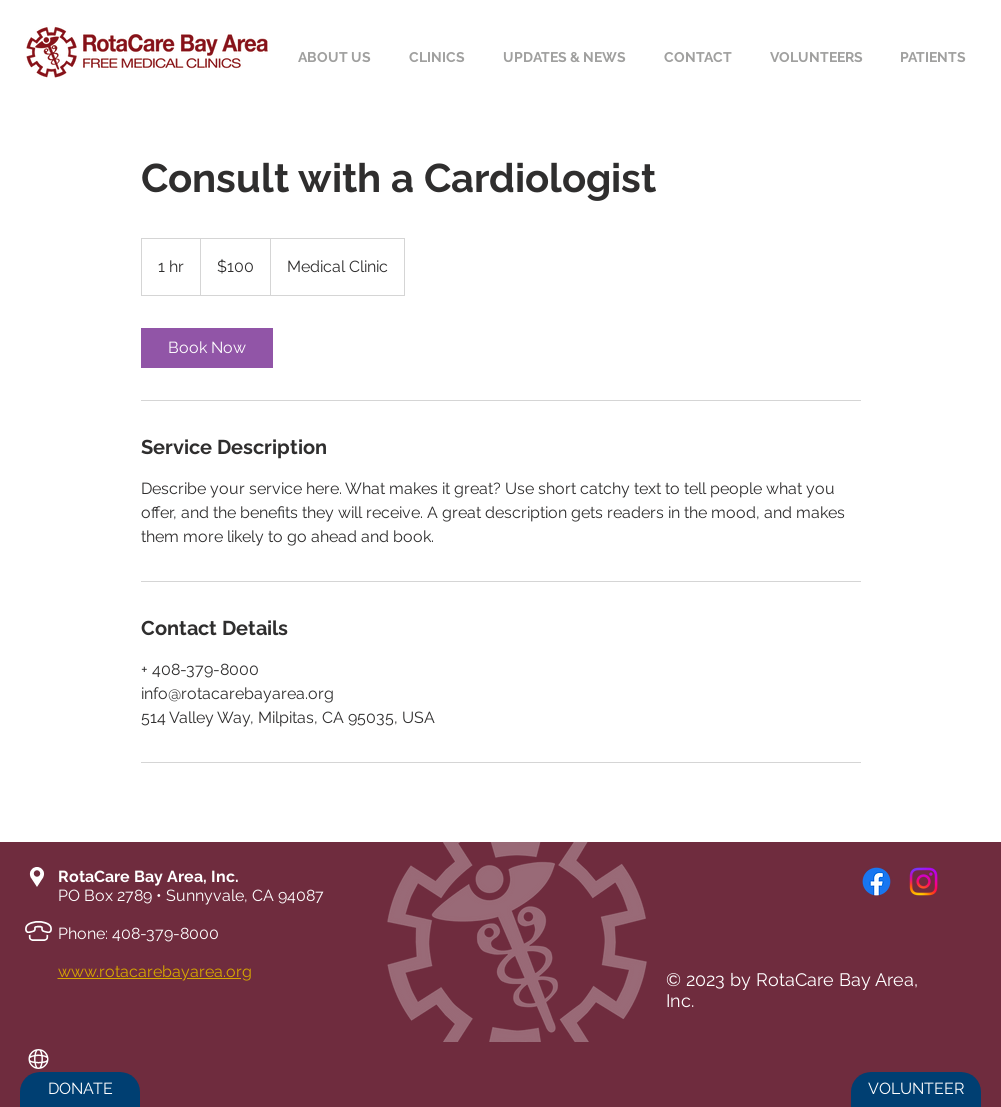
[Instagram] (923, 881)
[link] (207, 348)
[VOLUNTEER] (916, 1089)
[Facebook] (876, 881)
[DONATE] (80, 1089)
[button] (936, 57)
